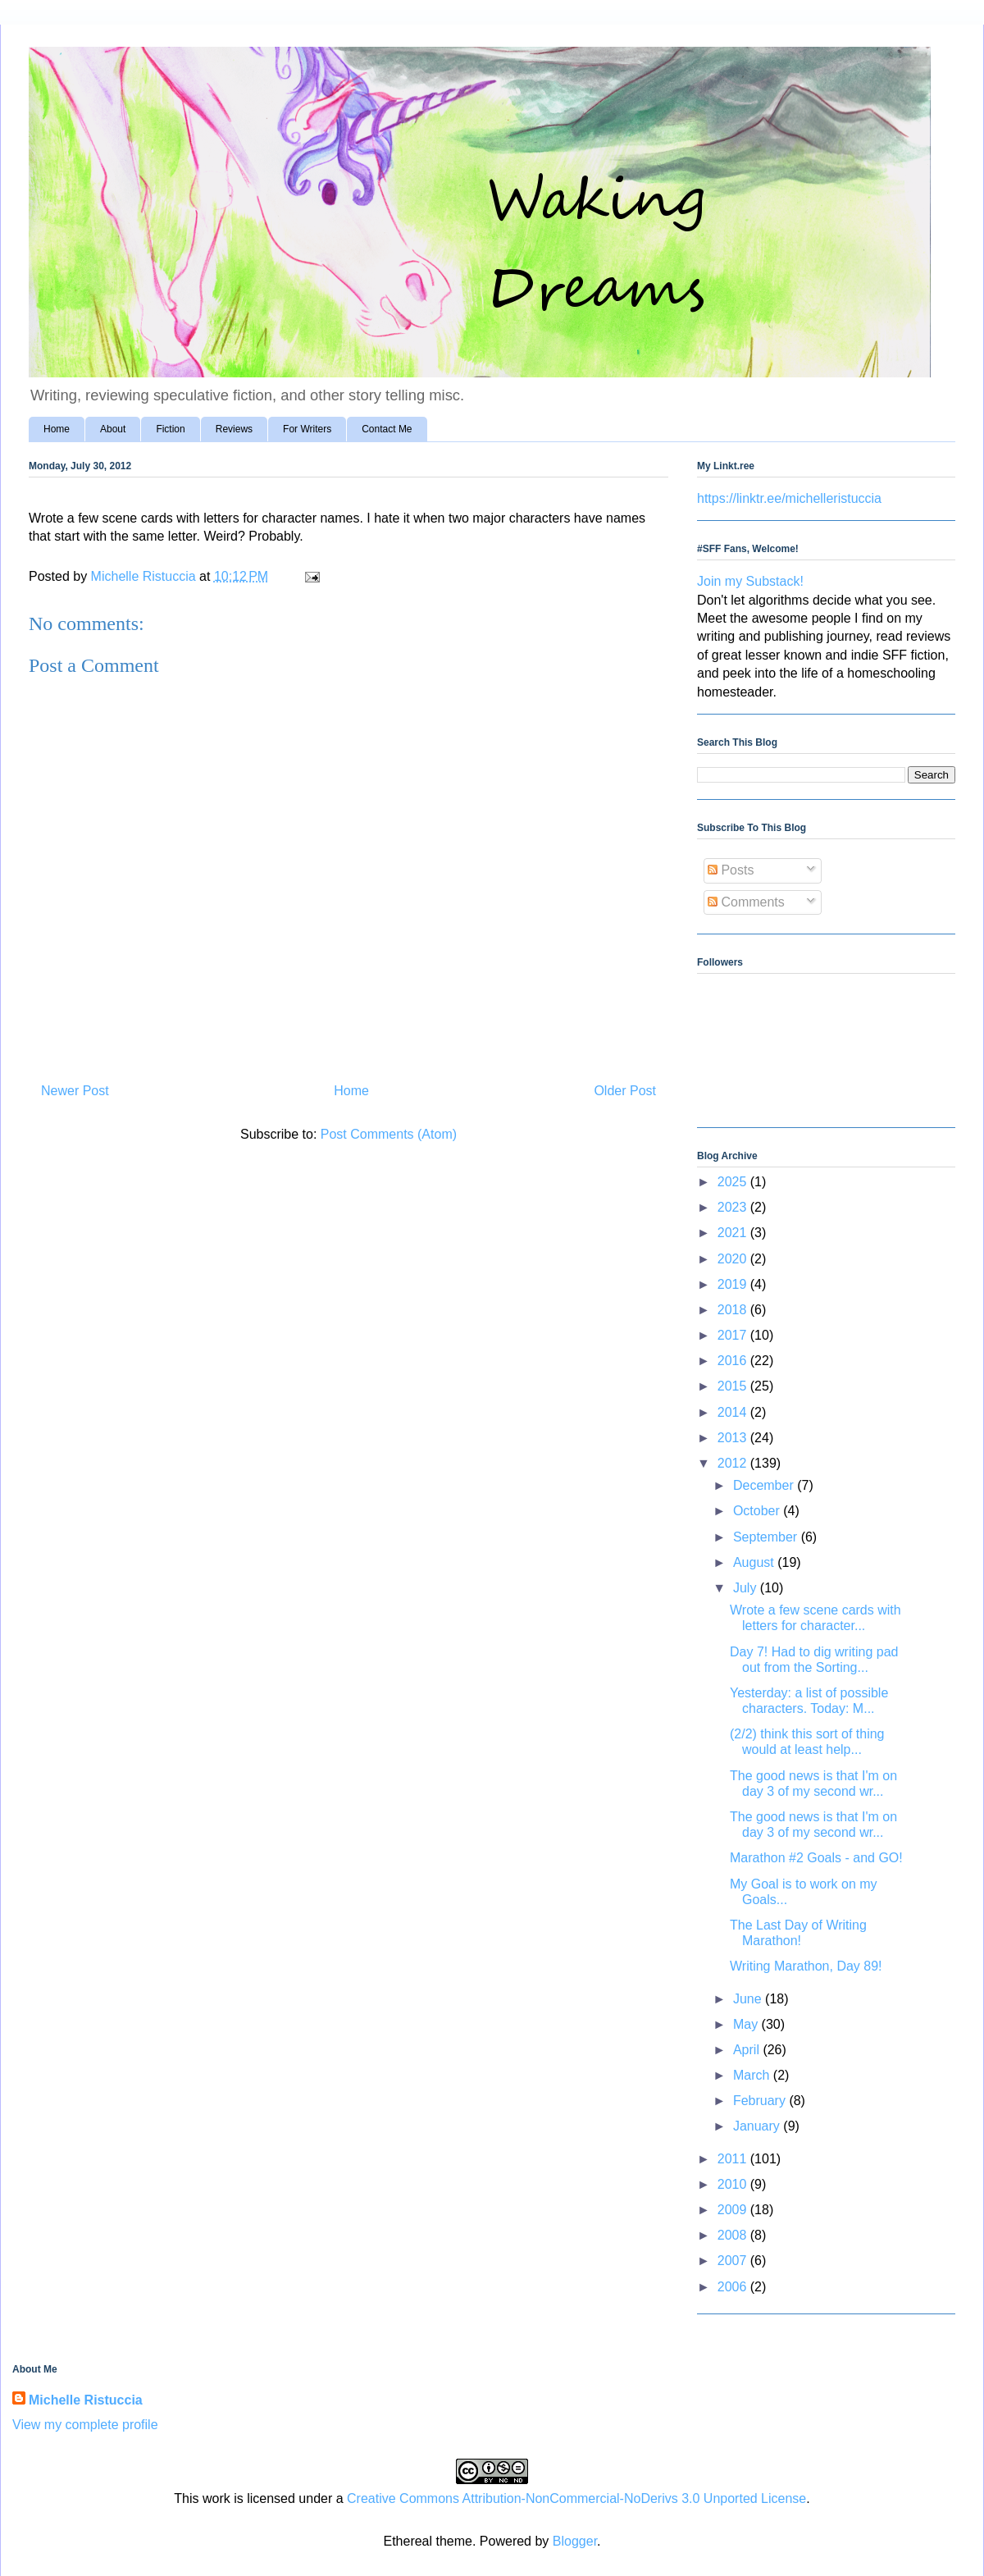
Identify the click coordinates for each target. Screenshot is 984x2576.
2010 (734, 2184)
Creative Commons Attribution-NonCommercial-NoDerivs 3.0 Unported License (576, 2498)
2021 (734, 1233)
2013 (734, 1438)
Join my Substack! (750, 581)
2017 (734, 1335)
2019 (734, 1284)
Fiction (170, 429)
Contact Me (387, 429)
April (748, 2050)
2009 (734, 2210)
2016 (734, 1361)
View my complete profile (85, 2425)
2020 (734, 1259)
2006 (734, 2287)
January (758, 2126)
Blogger (575, 2541)
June (749, 1999)
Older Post (625, 1091)
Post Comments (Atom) (389, 1134)
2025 (734, 1182)
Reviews (234, 429)
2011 (734, 2159)
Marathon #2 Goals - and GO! (816, 1858)
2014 (734, 1412)
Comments (746, 902)
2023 (734, 1207)
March (753, 2075)
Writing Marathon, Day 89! (806, 1966)
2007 (734, 2261)
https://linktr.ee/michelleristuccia (789, 498)
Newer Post (75, 1091)
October (758, 1511)
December (765, 1485)
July (746, 1588)
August (755, 1562)
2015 (734, 1386)
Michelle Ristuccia (86, 2400)
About (112, 429)
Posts (731, 870)
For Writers (307, 429)
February (761, 2101)
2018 (734, 1310)
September (767, 1537)
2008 (734, 2235)
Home (56, 429)
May (747, 2024)
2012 (734, 1463)
